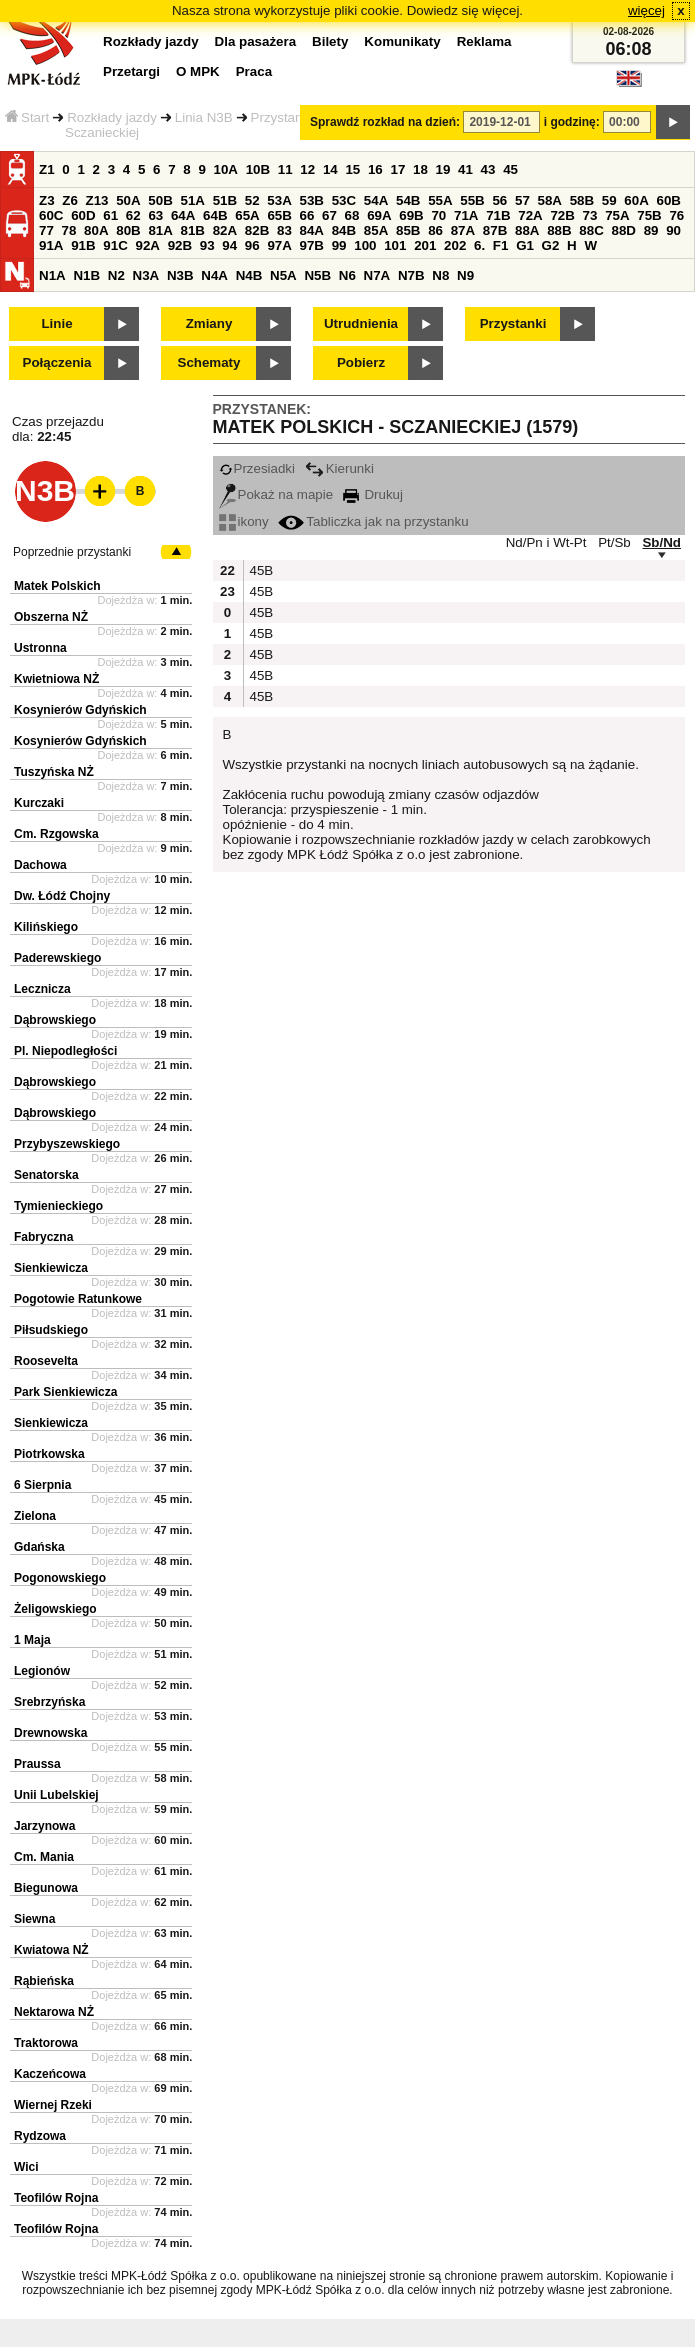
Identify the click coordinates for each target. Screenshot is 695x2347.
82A (225, 230)
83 (284, 230)
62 (133, 215)
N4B (249, 275)
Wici (26, 2167)
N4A (214, 275)
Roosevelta (46, 1361)
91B (83, 245)
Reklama (484, 41)
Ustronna (40, 648)
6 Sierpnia (42, 1485)
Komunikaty (402, 41)
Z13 (97, 200)
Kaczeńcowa (50, 2074)
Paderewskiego (57, 958)
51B (225, 200)
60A (636, 200)
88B (559, 230)
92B (180, 245)
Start (27, 117)
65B (279, 215)
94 (229, 245)
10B (258, 169)
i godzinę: (572, 122)
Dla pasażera (256, 41)
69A (379, 215)
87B (495, 230)
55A (440, 200)
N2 (116, 275)
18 (420, 169)
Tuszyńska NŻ (54, 772)
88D (623, 230)
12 (307, 169)
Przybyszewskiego (67, 1144)
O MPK (198, 71)
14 (330, 169)
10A (226, 169)
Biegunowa (46, 1888)
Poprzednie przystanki (72, 552)
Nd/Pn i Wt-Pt (546, 542)
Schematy (209, 362)
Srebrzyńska (49, 1702)
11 (285, 169)
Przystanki (513, 323)
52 (252, 200)
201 (425, 245)
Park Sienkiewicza (65, 1392)
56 (499, 200)
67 (329, 215)
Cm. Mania (44, 1857)
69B (411, 215)
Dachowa (40, 865)
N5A (283, 275)
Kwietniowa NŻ (56, 679)
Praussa (37, 1764)
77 (46, 230)
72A (530, 215)
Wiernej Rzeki (53, 2105)
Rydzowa (40, 2136)
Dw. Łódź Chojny (62, 896)
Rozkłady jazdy (112, 117)
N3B (180, 275)
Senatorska (46, 1175)
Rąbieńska (44, 1981)
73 (590, 215)
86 (435, 230)
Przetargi (131, 71)
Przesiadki (257, 468)
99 (339, 245)
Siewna (34, 1919)
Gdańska (39, 1547)
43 (488, 169)
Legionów (42, 1671)
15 (352, 169)
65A (247, 215)
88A (527, 230)
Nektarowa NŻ (54, 2012)
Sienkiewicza (51, 1268)
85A (376, 230)
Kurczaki (39, 803)
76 (676, 215)
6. (479, 245)
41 (465, 169)
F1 (501, 245)
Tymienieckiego (58, 1206)
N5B (317, 275)
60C (51, 215)
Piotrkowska (49, 1454)
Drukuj (373, 494)
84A (312, 230)
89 (651, 230)
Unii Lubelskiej (56, 1795)
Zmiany (209, 323)
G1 (525, 245)
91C (115, 245)
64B (215, 215)
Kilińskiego (46, 927)
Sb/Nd (661, 542)
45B (260, 570)
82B (257, 230)
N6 (347, 275)
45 (510, 169)
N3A (146, 275)
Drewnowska (50, 1733)
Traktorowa (46, 2043)
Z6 (70, 200)
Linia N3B (204, 117)
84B (344, 230)
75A (617, 215)
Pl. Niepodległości (65, 1051)
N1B (86, 275)
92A (147, 245)
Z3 (47, 200)
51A (193, 200)
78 (69, 230)
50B (160, 200)
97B (312, 245)
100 (365, 245)
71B (498, 215)
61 (110, 215)
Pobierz (361, 362)
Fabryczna (43, 1237)
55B (472, 200)
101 (395, 245)
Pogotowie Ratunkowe (78, 1299)
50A (128, 200)
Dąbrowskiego (55, 1020)
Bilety (330, 41)
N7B (411, 275)
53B (312, 200)
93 (207, 245)
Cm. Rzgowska (56, 834)
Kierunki (339, 468)
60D (83, 215)
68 (352, 215)
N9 (465, 275)
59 (609, 200)
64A (183, 215)
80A (96, 230)
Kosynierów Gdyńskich (80, 710)
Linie (56, 323)
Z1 (47, 169)
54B (408, 200)
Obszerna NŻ (51, 617)
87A (463, 230)
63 (155, 215)
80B (128, 230)
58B (582, 200)
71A (466, 215)
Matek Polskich (57, 586)
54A (376, 200)
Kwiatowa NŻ (51, 1950)
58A (550, 200)
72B (562, 215)
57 (522, 200)
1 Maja (32, 1640)
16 (375, 169)
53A (279, 200)
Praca (254, 71)
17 (397, 169)
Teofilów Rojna (56, 2198)
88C (591, 230)
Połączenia (57, 362)
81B (193, 230)
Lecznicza (42, 989)
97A (279, 245)
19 (443, 169)
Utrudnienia (361, 323)
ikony (244, 521)
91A (51, 245)
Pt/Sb (614, 542)
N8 (440, 275)
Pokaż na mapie (276, 494)
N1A (52, 275)
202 (455, 245)
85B (408, 230)
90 (673, 230)
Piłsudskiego (51, 1330)
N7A (377, 275)
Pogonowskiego (60, 1578)
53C (344, 200)
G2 (551, 245)
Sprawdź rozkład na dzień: (385, 122)
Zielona (35, 1516)
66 (307, 215)
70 (438, 215)
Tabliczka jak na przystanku (373, 521)
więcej (646, 10)
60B (669, 200)
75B (649, 215)
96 (252, 245)
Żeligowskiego (55, 1609)
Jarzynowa (44, 1826)
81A (160, 230)
